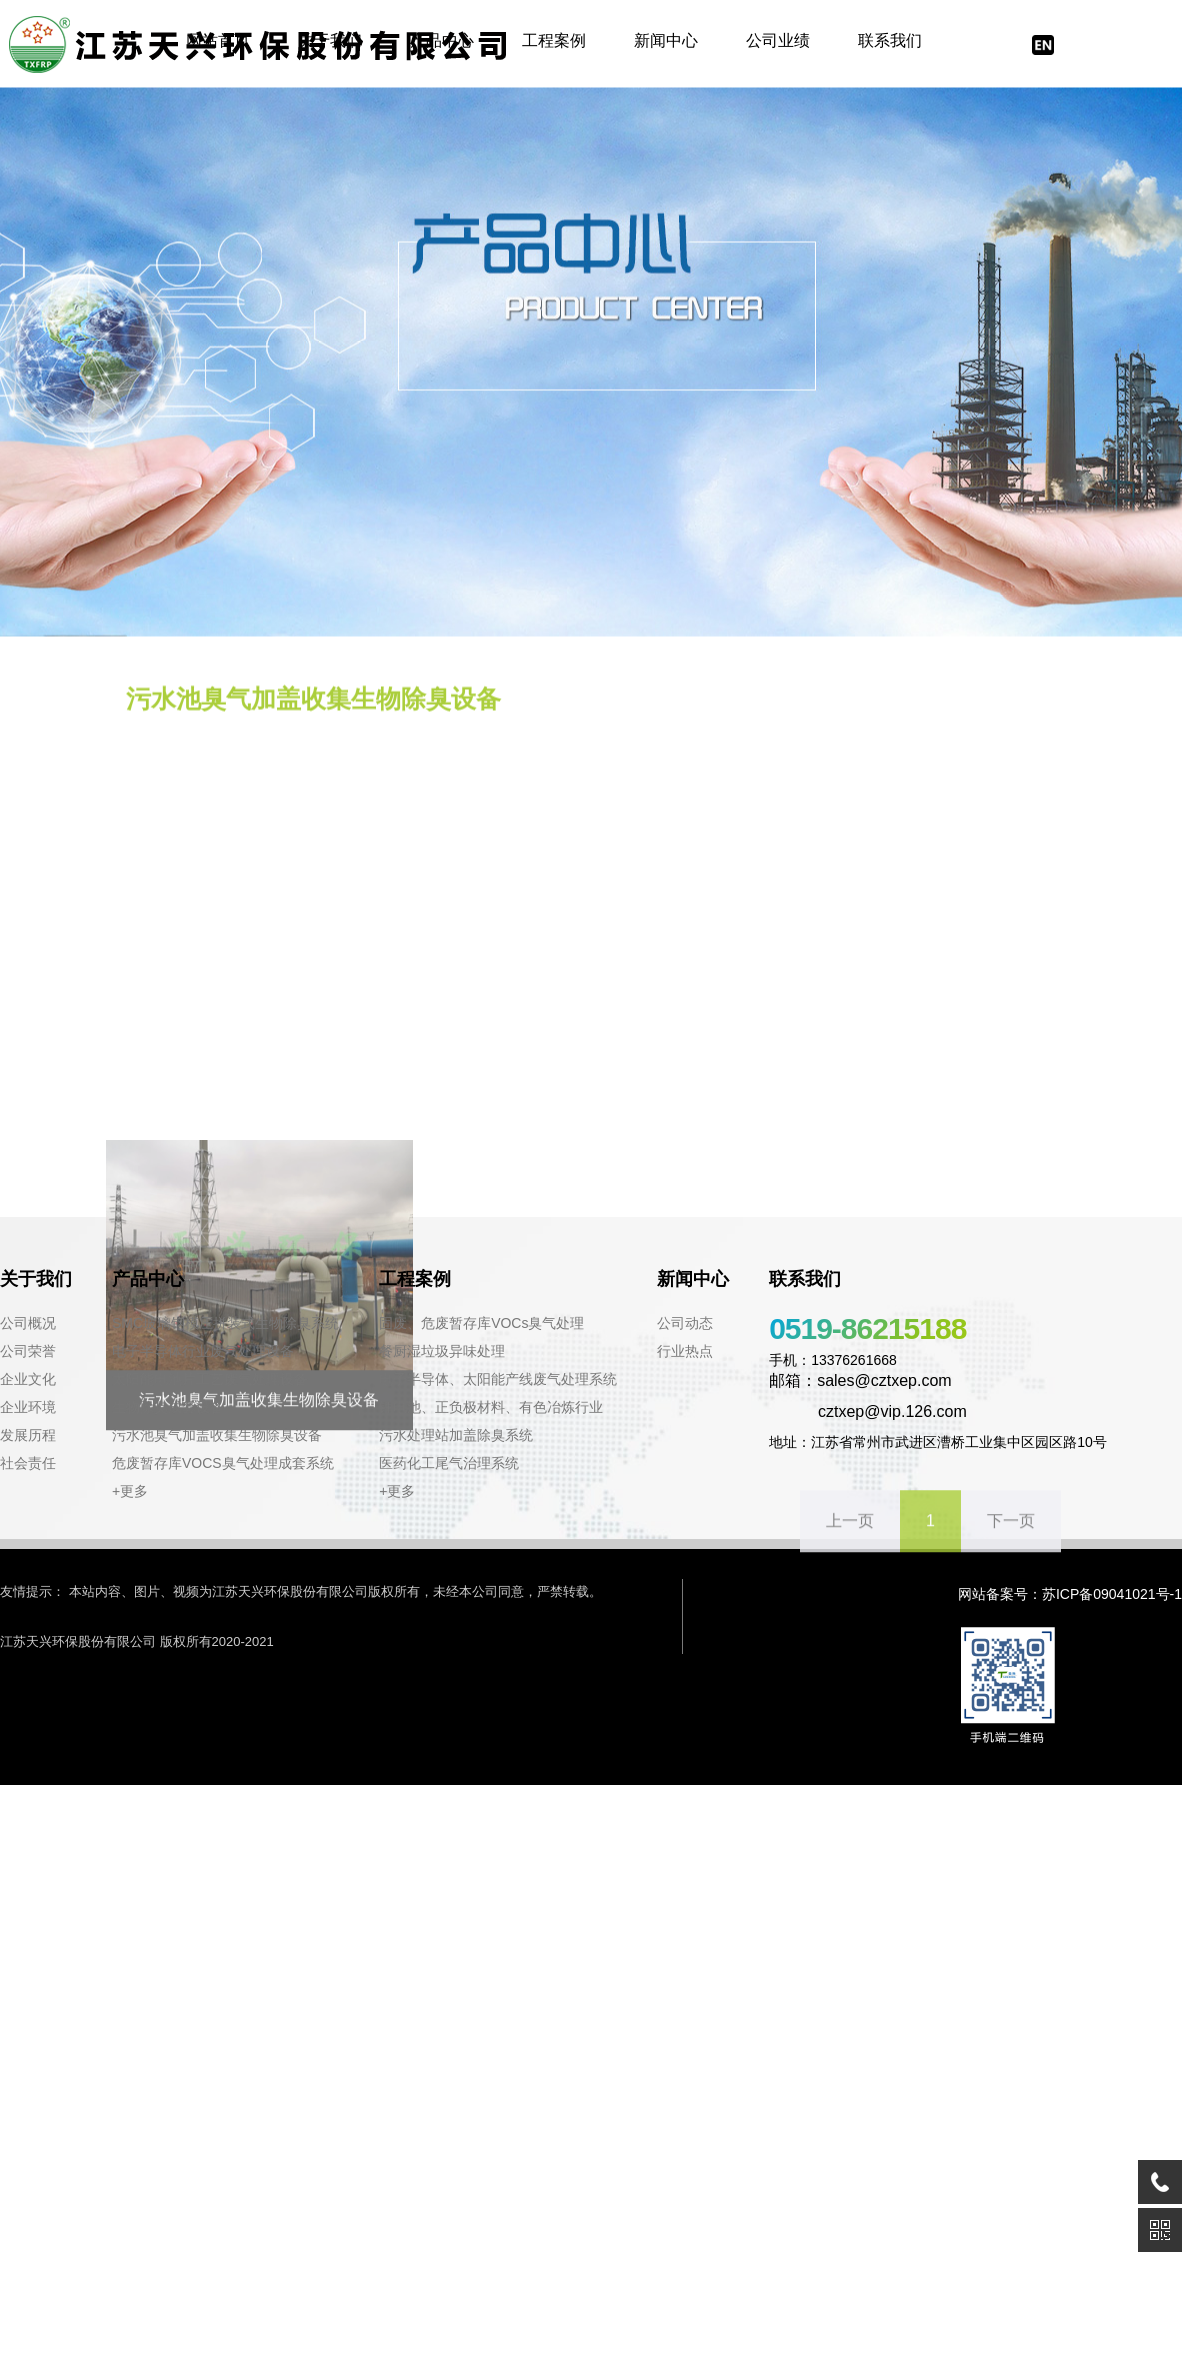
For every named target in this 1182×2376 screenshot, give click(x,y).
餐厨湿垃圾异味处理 (442, 1351)
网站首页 (218, 40)
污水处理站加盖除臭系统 (456, 1435)
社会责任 (28, 1463)
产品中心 (442, 40)
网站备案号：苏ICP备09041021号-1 (1070, 1594)
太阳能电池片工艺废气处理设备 (210, 1379)
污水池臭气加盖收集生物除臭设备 (217, 1435)
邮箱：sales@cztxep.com (860, 1380)
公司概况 (28, 1323)
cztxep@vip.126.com (868, 1411)
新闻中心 (666, 40)
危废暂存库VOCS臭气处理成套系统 (223, 1463)
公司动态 (685, 1323)
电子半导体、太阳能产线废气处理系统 (498, 1379)
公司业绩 (778, 40)
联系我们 (890, 40)
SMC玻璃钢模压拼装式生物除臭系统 (225, 1323)
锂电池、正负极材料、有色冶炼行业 (491, 1407)
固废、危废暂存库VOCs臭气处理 (481, 1323)
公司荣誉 (28, 1351)
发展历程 (28, 1435)
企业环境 (28, 1407)
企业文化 (28, 1379)
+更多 (130, 1491)
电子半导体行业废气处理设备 (203, 1351)
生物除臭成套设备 (168, 1407)
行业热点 (685, 1351)
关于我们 (330, 40)
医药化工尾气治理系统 (449, 1463)
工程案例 (554, 40)
